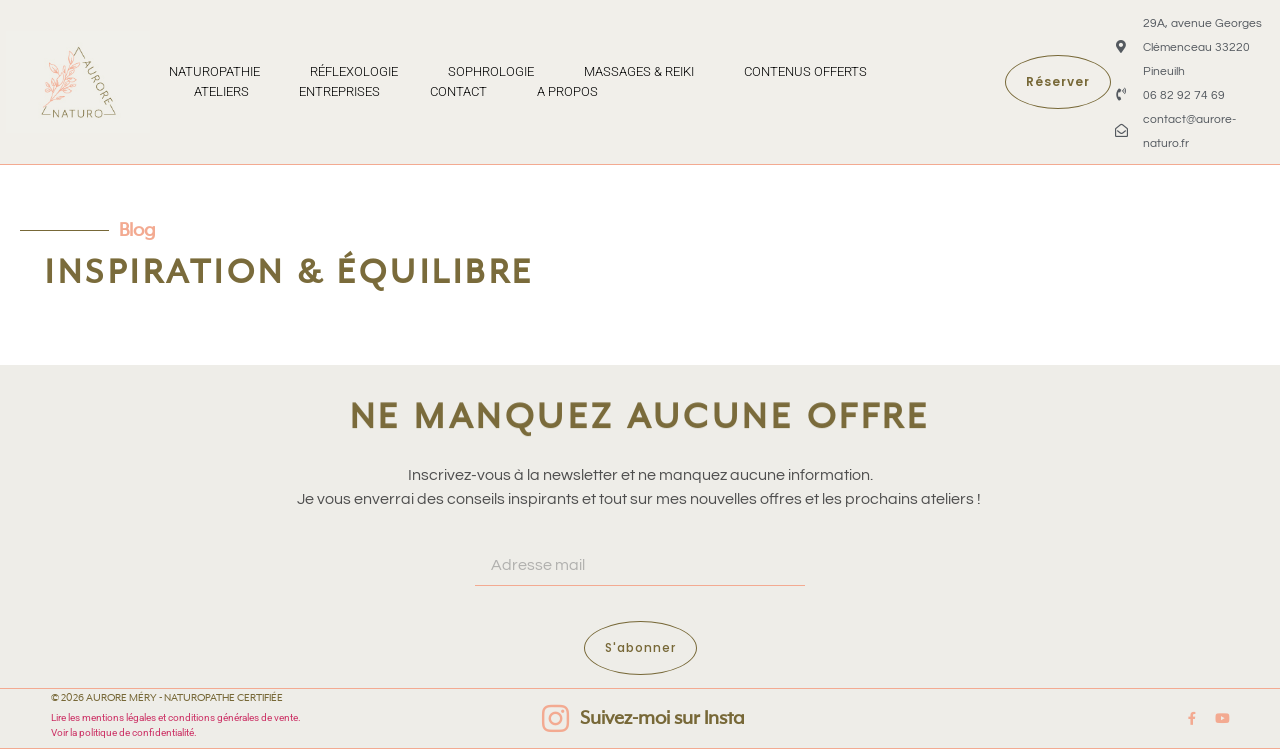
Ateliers (221, 91)
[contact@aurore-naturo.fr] (1121, 130)
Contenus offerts (805, 71)
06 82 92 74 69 (1184, 95)
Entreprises (339, 91)
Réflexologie (354, 71)
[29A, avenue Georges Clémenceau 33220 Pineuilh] (1121, 46)
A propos (567, 91)
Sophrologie (491, 71)
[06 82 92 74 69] (1121, 94)
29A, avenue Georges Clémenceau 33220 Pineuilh (1202, 47)
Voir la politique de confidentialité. (124, 732)
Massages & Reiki (639, 71)
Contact (458, 91)
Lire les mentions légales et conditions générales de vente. (177, 717)
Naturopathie (214, 71)
